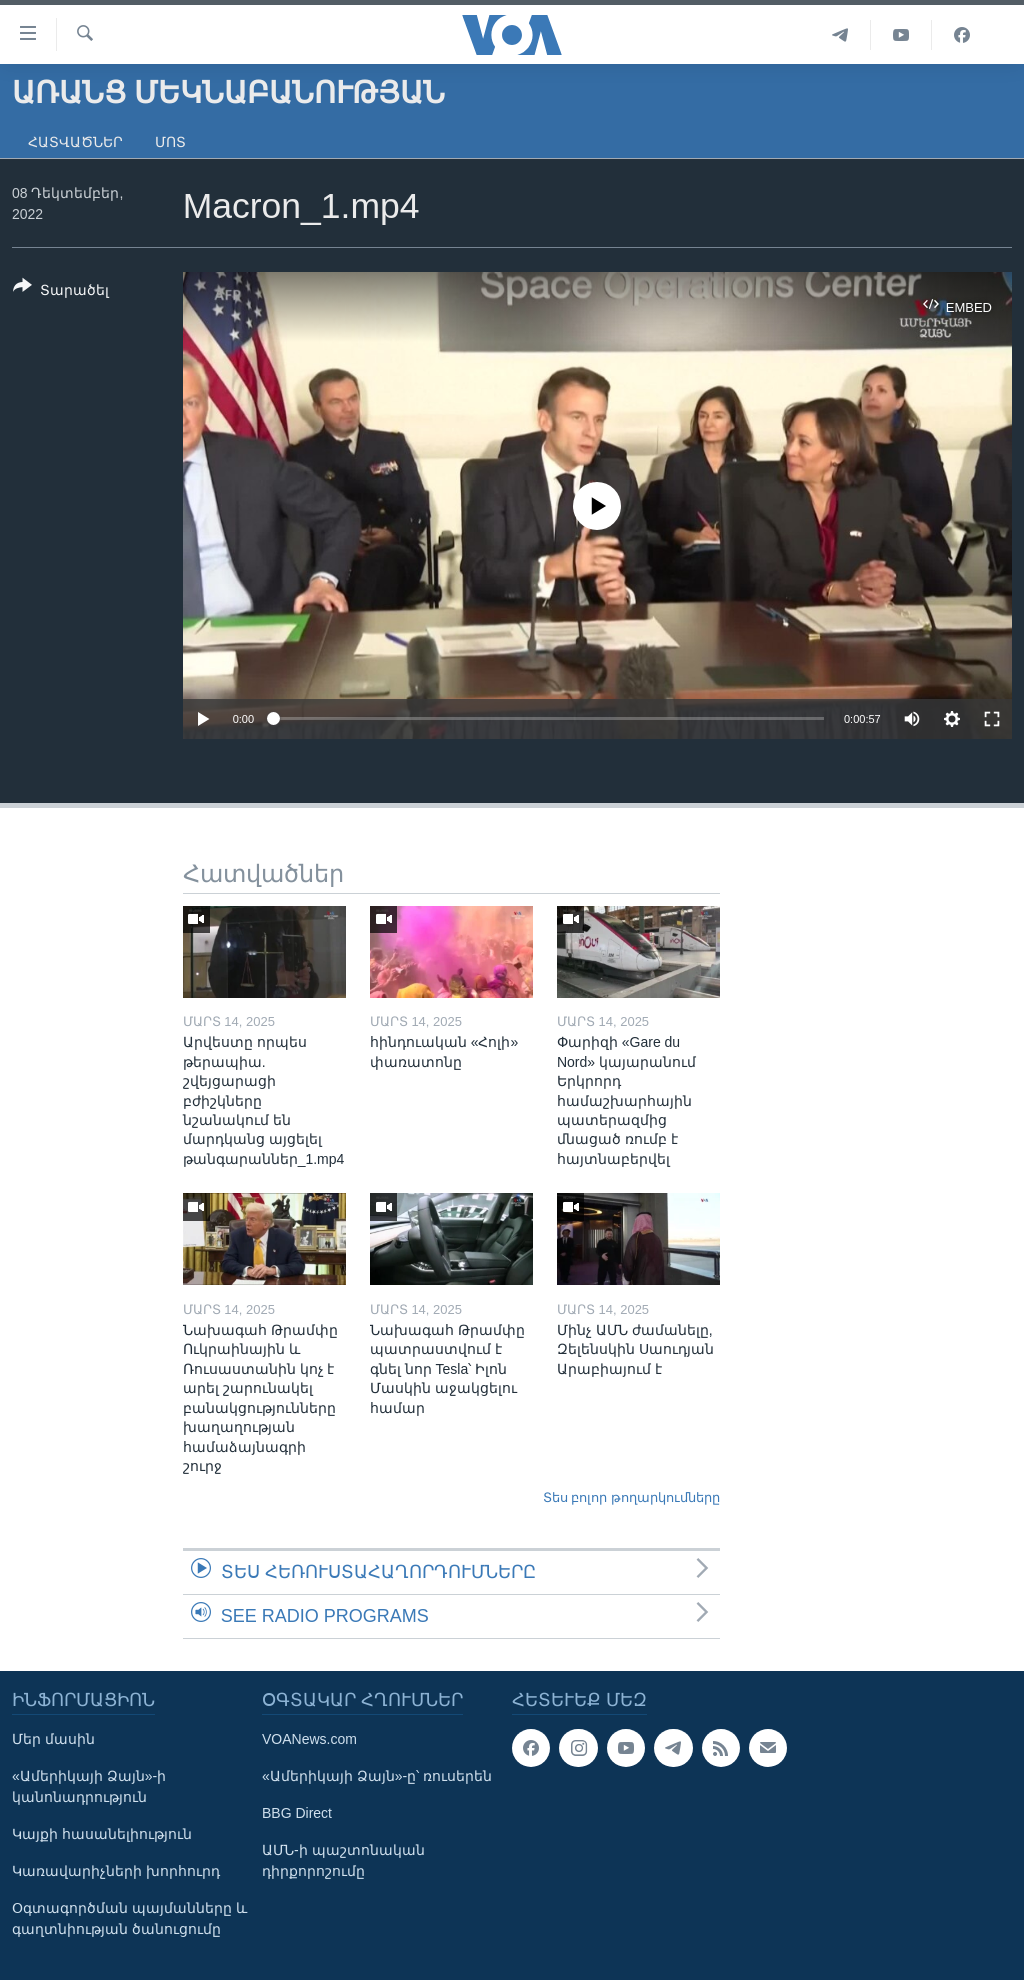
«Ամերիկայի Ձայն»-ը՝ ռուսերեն (377, 1776)
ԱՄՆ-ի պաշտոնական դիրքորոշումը (343, 1860)
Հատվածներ (75, 142)
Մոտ (170, 142)
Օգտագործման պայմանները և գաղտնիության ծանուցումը (129, 1918)
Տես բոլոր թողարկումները (631, 1497)
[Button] (61, 292)
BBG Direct (297, 1813)
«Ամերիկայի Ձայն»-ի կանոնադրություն (89, 1786)
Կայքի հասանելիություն (102, 1834)
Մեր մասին (53, 1739)
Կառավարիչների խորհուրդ (116, 1871)
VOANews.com (309, 1739)
